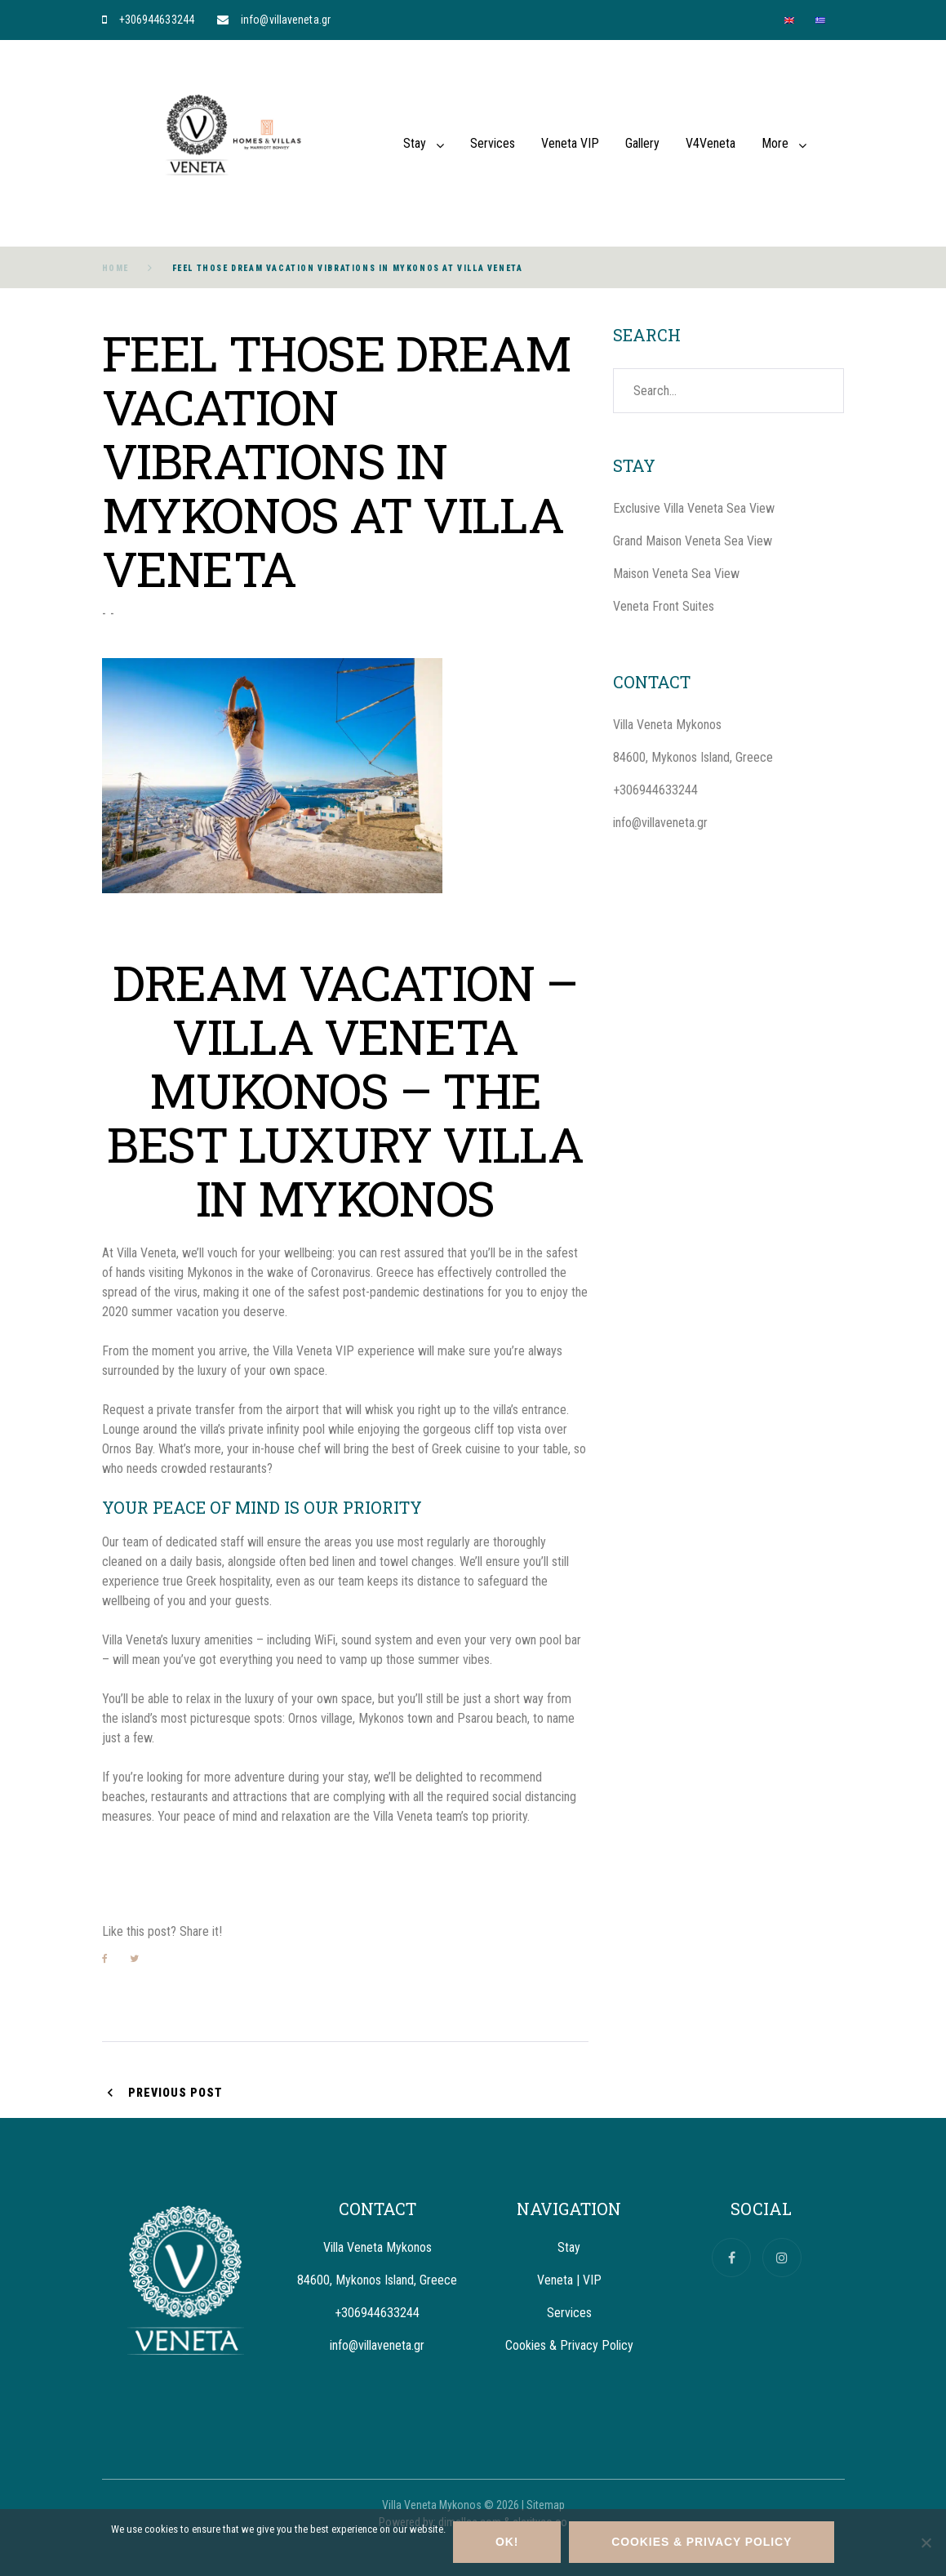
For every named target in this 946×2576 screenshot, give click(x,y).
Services (492, 143)
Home (115, 268)
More (775, 143)
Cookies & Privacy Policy (569, 2345)
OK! (507, 2542)
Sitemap (545, 2504)
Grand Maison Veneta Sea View (692, 541)
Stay (414, 143)
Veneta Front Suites (663, 606)
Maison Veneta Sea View (676, 573)
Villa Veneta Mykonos (667, 724)
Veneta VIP (570, 143)
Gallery (642, 143)
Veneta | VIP (569, 2280)
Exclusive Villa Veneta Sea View (694, 508)
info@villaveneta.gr (286, 19)
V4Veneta (710, 143)
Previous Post (175, 2092)
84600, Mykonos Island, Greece (693, 757)
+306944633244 (156, 19)
